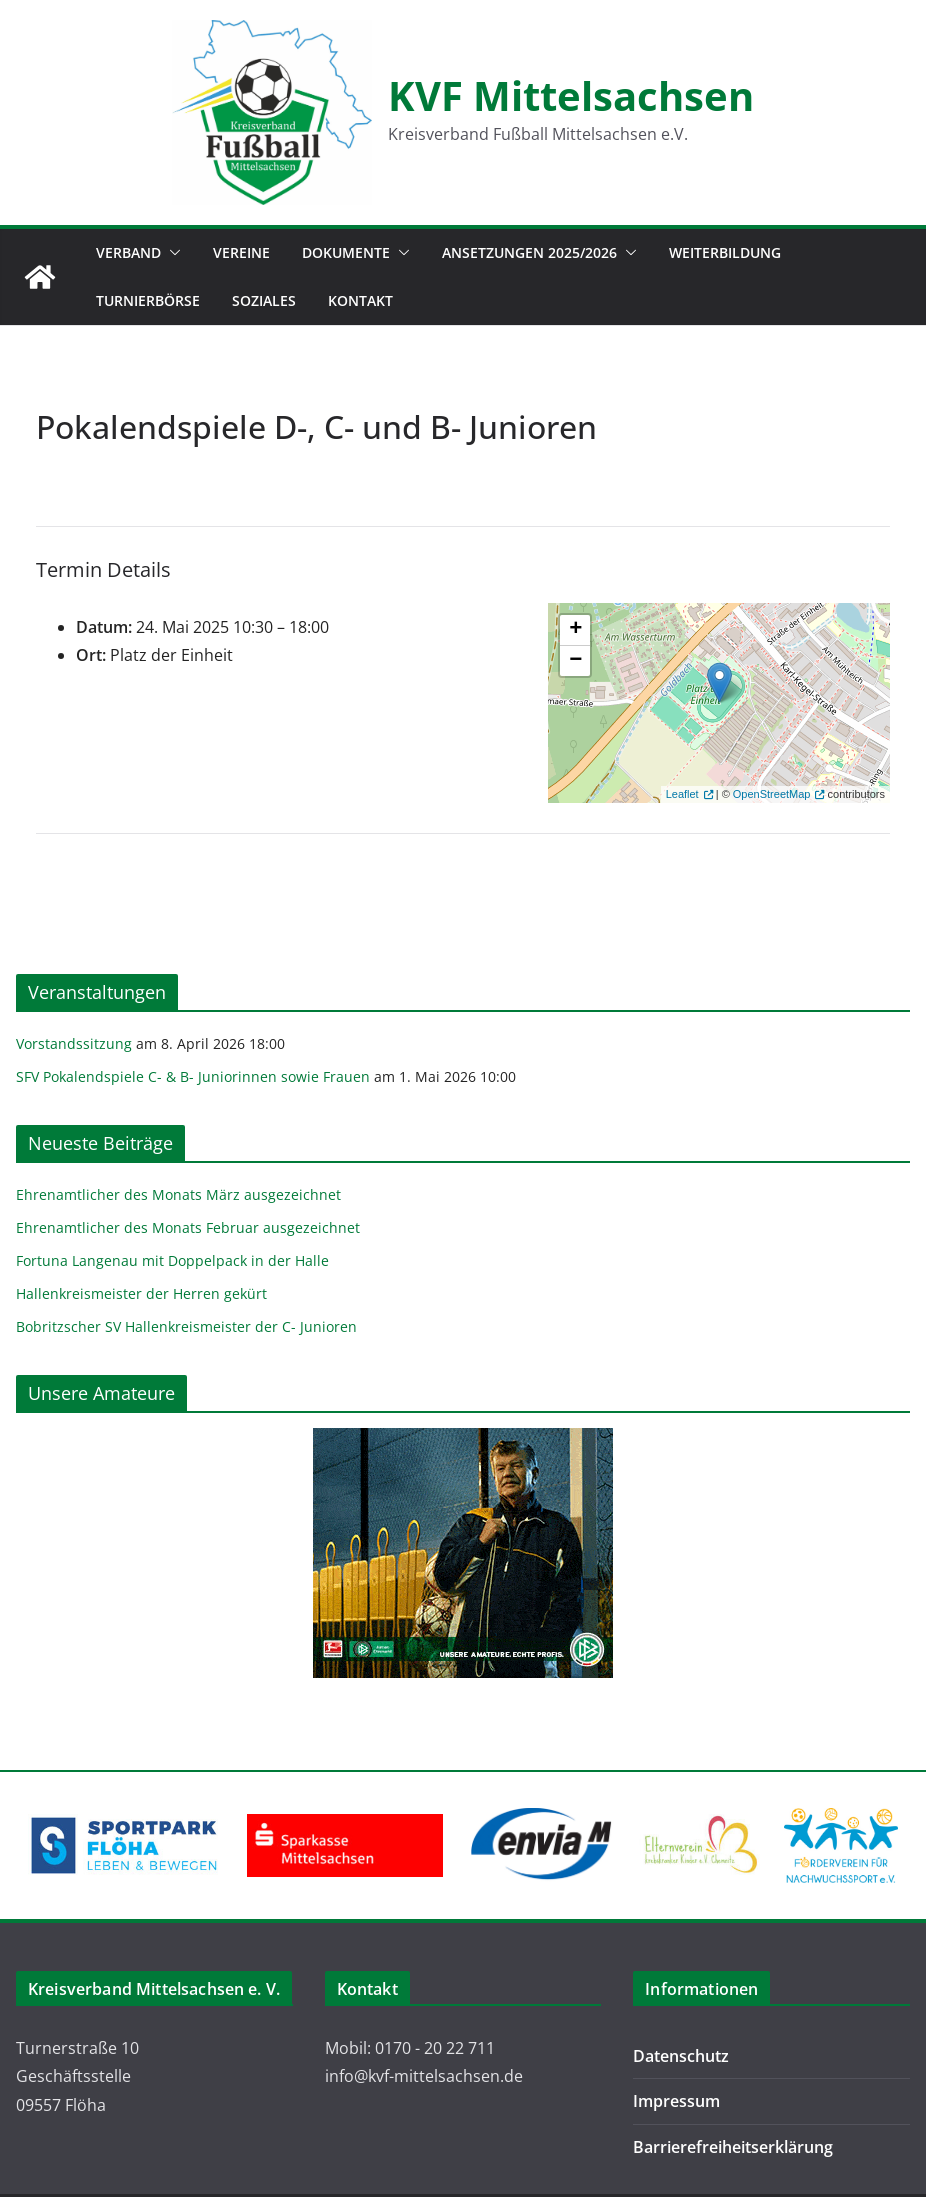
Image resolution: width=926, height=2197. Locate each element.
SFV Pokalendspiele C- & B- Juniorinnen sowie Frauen (193, 1076)
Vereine (241, 252)
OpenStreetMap (772, 794)
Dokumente (346, 252)
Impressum (676, 2101)
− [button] (575, 661)
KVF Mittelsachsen (571, 95)
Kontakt (360, 300)
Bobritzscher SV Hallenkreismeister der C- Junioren (186, 1326)
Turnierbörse (148, 300)
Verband (128, 252)
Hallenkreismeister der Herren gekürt (141, 1293)
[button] (171, 253)
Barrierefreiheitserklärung (733, 2147)
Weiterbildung (725, 252)
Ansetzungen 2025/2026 (529, 252)
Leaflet (682, 794)
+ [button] (575, 630)
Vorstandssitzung (74, 1043)
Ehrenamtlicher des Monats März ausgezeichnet (178, 1194)
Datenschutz (681, 2056)
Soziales (264, 300)
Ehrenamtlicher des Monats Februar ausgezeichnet (188, 1227)
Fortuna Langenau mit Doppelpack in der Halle (172, 1260)
